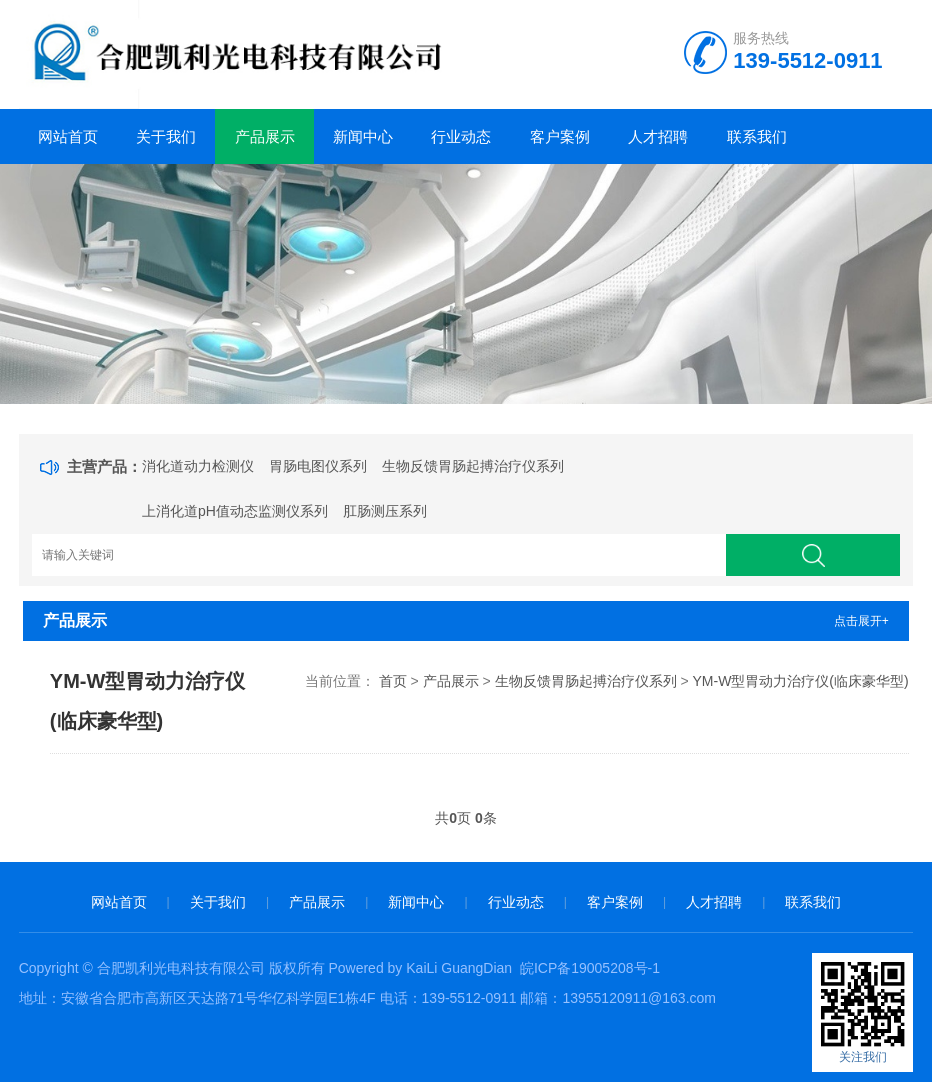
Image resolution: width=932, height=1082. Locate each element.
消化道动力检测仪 (198, 466)
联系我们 (757, 136)
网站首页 (68, 136)
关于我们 (166, 136)
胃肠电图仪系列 (318, 466)
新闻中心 (363, 136)
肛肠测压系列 (385, 511)
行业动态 (461, 136)
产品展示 (265, 136)
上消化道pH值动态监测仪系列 (235, 511)
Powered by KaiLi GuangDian (419, 968)
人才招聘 (658, 136)
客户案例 (560, 136)
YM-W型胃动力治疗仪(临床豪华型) (800, 681)
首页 (393, 681)
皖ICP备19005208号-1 (590, 968)
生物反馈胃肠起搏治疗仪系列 (473, 466)
